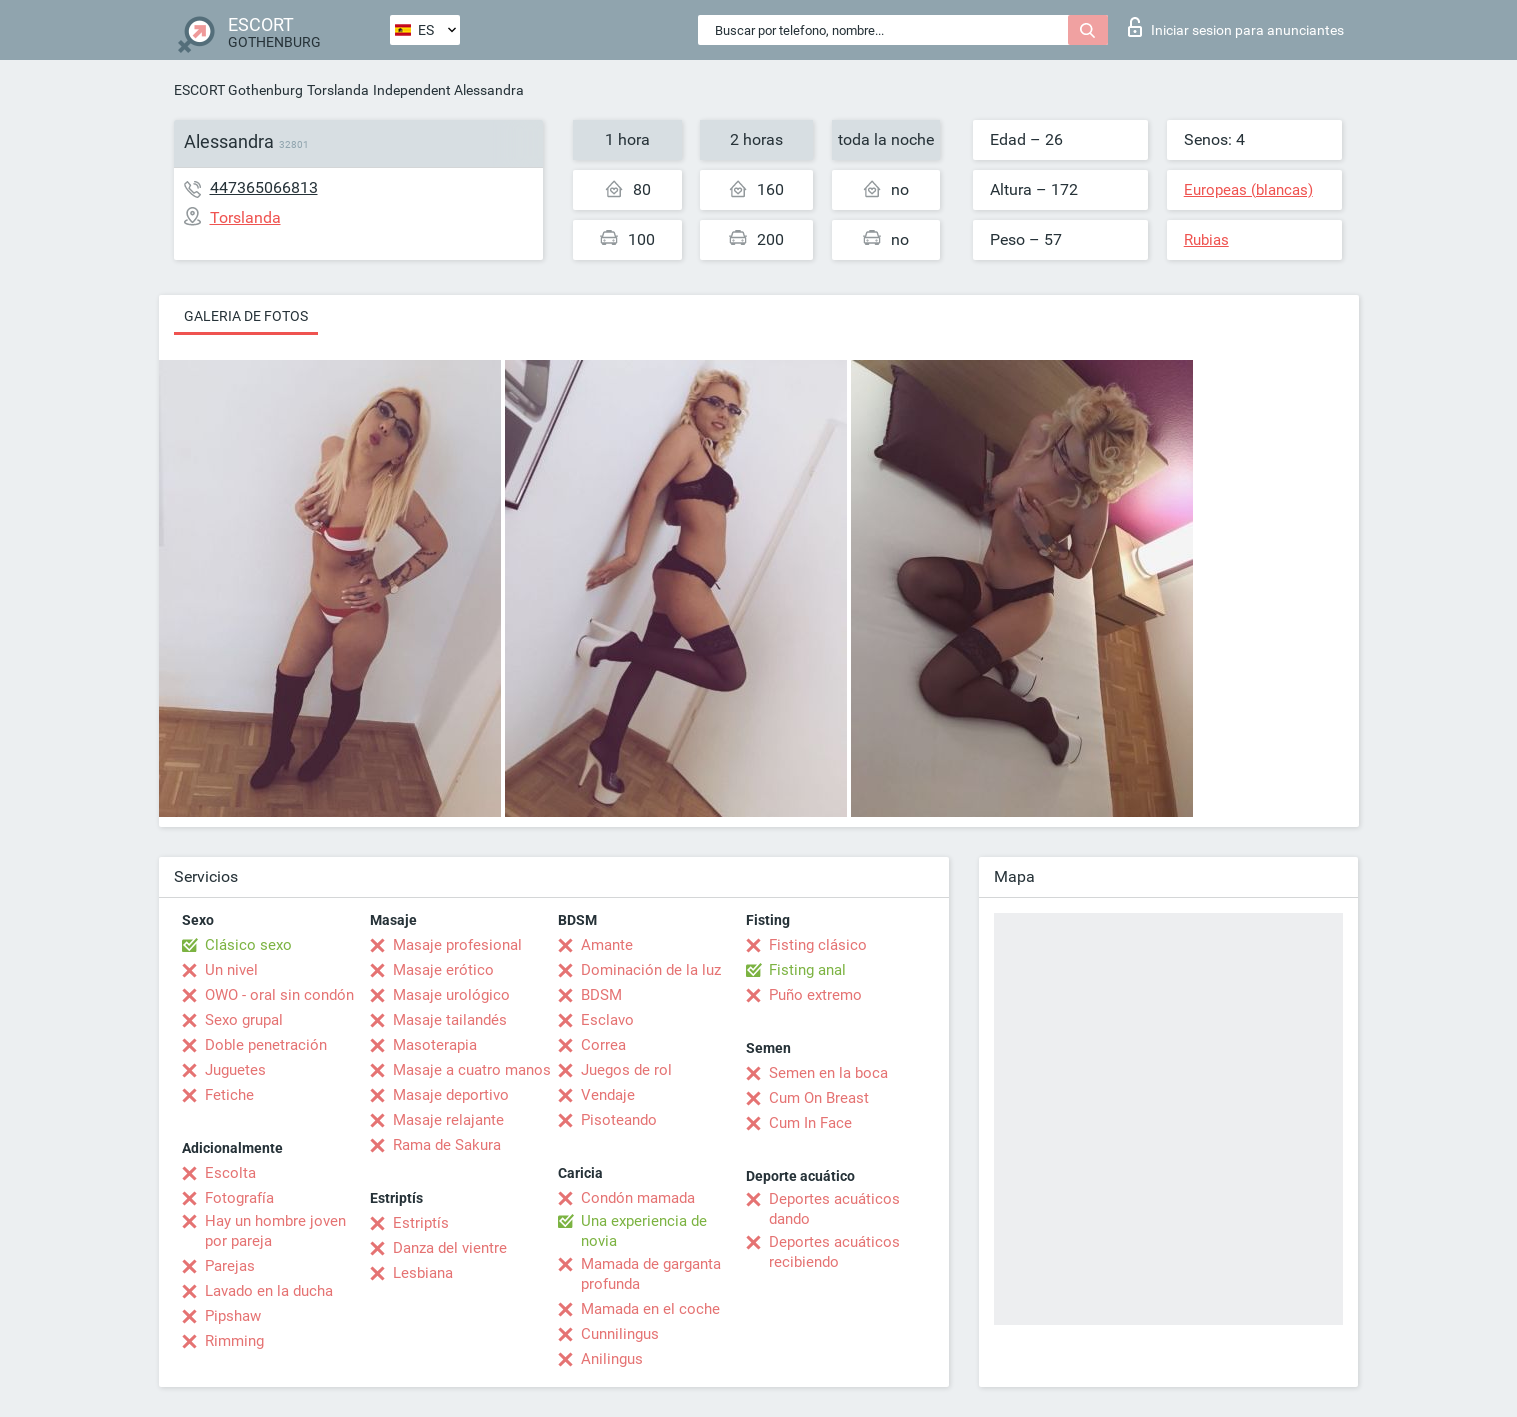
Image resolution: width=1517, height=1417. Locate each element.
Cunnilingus (620, 1334)
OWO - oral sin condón (279, 995)
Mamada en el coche (650, 1309)
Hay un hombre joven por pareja (275, 1231)
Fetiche (229, 1095)
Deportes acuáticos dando (834, 1209)
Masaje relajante (448, 1120)
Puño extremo (815, 995)
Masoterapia (435, 1045)
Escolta (230, 1173)
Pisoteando (619, 1120)
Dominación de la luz (651, 970)
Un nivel (231, 970)
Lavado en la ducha (269, 1291)
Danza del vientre (450, 1248)
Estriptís (421, 1223)
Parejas (230, 1266)
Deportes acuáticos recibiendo (834, 1252)
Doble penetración (266, 1045)
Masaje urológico (451, 995)
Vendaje (608, 1095)
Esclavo (607, 1020)
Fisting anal (807, 970)
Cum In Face (810, 1123)
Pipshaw (233, 1316)
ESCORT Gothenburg (238, 90)
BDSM (601, 995)
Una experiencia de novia (644, 1231)
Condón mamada (638, 1198)
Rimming (234, 1341)
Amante (607, 945)
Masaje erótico (443, 970)
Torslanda (338, 90)
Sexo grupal (244, 1020)
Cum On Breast (819, 1098)
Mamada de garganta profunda (651, 1274)
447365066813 (264, 187)
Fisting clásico (818, 945)
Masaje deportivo (451, 1095)
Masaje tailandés (450, 1020)
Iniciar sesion (1236, 27)
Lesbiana (423, 1273)
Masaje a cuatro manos (472, 1070)
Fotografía (239, 1198)
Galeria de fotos (246, 316)
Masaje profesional (457, 945)
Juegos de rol (626, 1070)
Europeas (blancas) (1248, 190)
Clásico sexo (248, 945)
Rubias (1206, 240)
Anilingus (612, 1359)
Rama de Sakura (447, 1145)
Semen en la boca (828, 1073)
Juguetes (235, 1070)
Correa (603, 1045)
